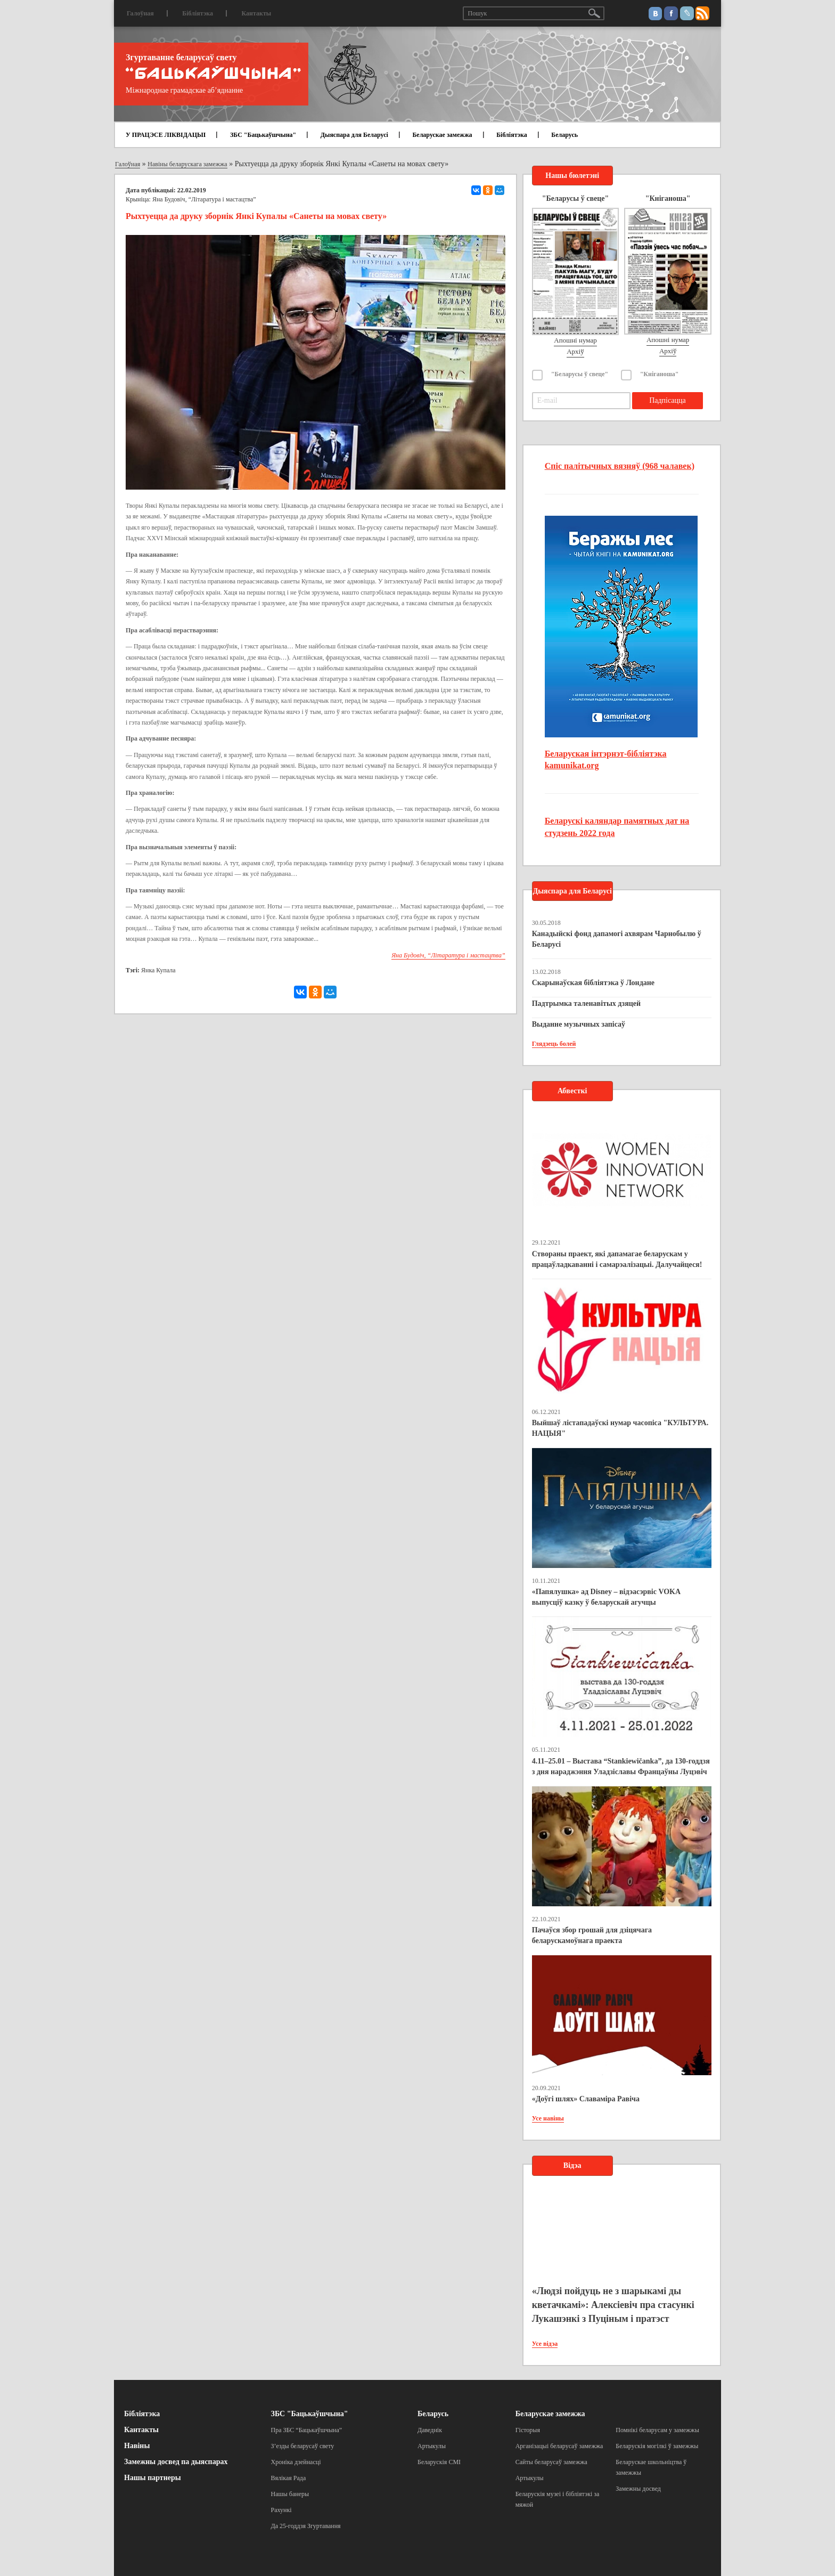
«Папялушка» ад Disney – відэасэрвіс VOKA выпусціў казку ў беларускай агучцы (606, 1597)
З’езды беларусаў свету (302, 2446)
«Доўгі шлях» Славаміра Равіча (586, 2099)
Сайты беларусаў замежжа (551, 2462)
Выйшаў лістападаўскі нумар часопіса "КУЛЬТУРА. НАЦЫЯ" (620, 1428)
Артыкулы (432, 2446)
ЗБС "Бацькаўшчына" (263, 135)
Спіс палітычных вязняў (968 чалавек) (619, 465)
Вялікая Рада (288, 2478)
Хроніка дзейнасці (296, 2462)
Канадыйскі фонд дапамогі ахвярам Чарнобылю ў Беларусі (616, 939)
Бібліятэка (197, 13)
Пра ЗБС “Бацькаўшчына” (306, 2430)
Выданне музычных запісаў (578, 1024)
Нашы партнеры (152, 2478)
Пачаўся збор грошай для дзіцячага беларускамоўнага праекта (592, 1935)
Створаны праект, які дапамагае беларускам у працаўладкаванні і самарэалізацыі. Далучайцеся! (617, 1259)
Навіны (137, 2446)
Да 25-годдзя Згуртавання (306, 2526)
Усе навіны (548, 2118)
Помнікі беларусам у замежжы (657, 2430)
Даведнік (430, 2430)
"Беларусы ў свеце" (580, 374)
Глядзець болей (554, 1043)
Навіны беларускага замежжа (187, 164)
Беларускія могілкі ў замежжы (657, 2446)
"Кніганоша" (659, 374)
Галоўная (140, 13)
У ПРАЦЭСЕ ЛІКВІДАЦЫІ (166, 135)
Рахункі (281, 2510)
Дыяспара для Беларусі (354, 135)
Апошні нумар (575, 340)
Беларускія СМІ (439, 2462)
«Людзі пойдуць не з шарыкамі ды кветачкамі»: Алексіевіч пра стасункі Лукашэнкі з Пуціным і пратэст (613, 2304)
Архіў (575, 351)
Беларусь (564, 135)
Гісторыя (527, 2430)
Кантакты (256, 13)
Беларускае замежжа (442, 135)
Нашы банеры (290, 2494)
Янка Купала (158, 970)
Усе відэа (545, 2343)
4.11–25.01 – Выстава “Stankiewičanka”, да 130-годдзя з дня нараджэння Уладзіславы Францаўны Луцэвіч (621, 1766)
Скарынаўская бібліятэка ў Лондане (593, 983)
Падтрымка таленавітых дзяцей (586, 1003)
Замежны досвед (638, 2488)
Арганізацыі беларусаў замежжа (559, 2446)
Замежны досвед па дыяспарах (175, 2462)
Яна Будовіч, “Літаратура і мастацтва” (204, 199)
